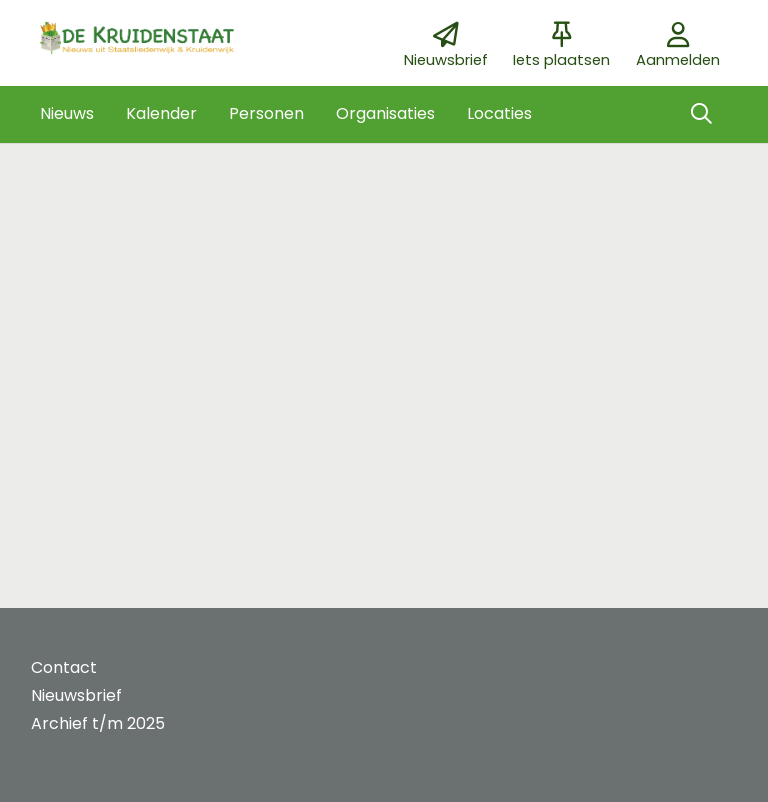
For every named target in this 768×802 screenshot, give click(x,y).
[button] (67, 114)
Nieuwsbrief (76, 695)
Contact (64, 667)
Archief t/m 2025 (98, 723)
